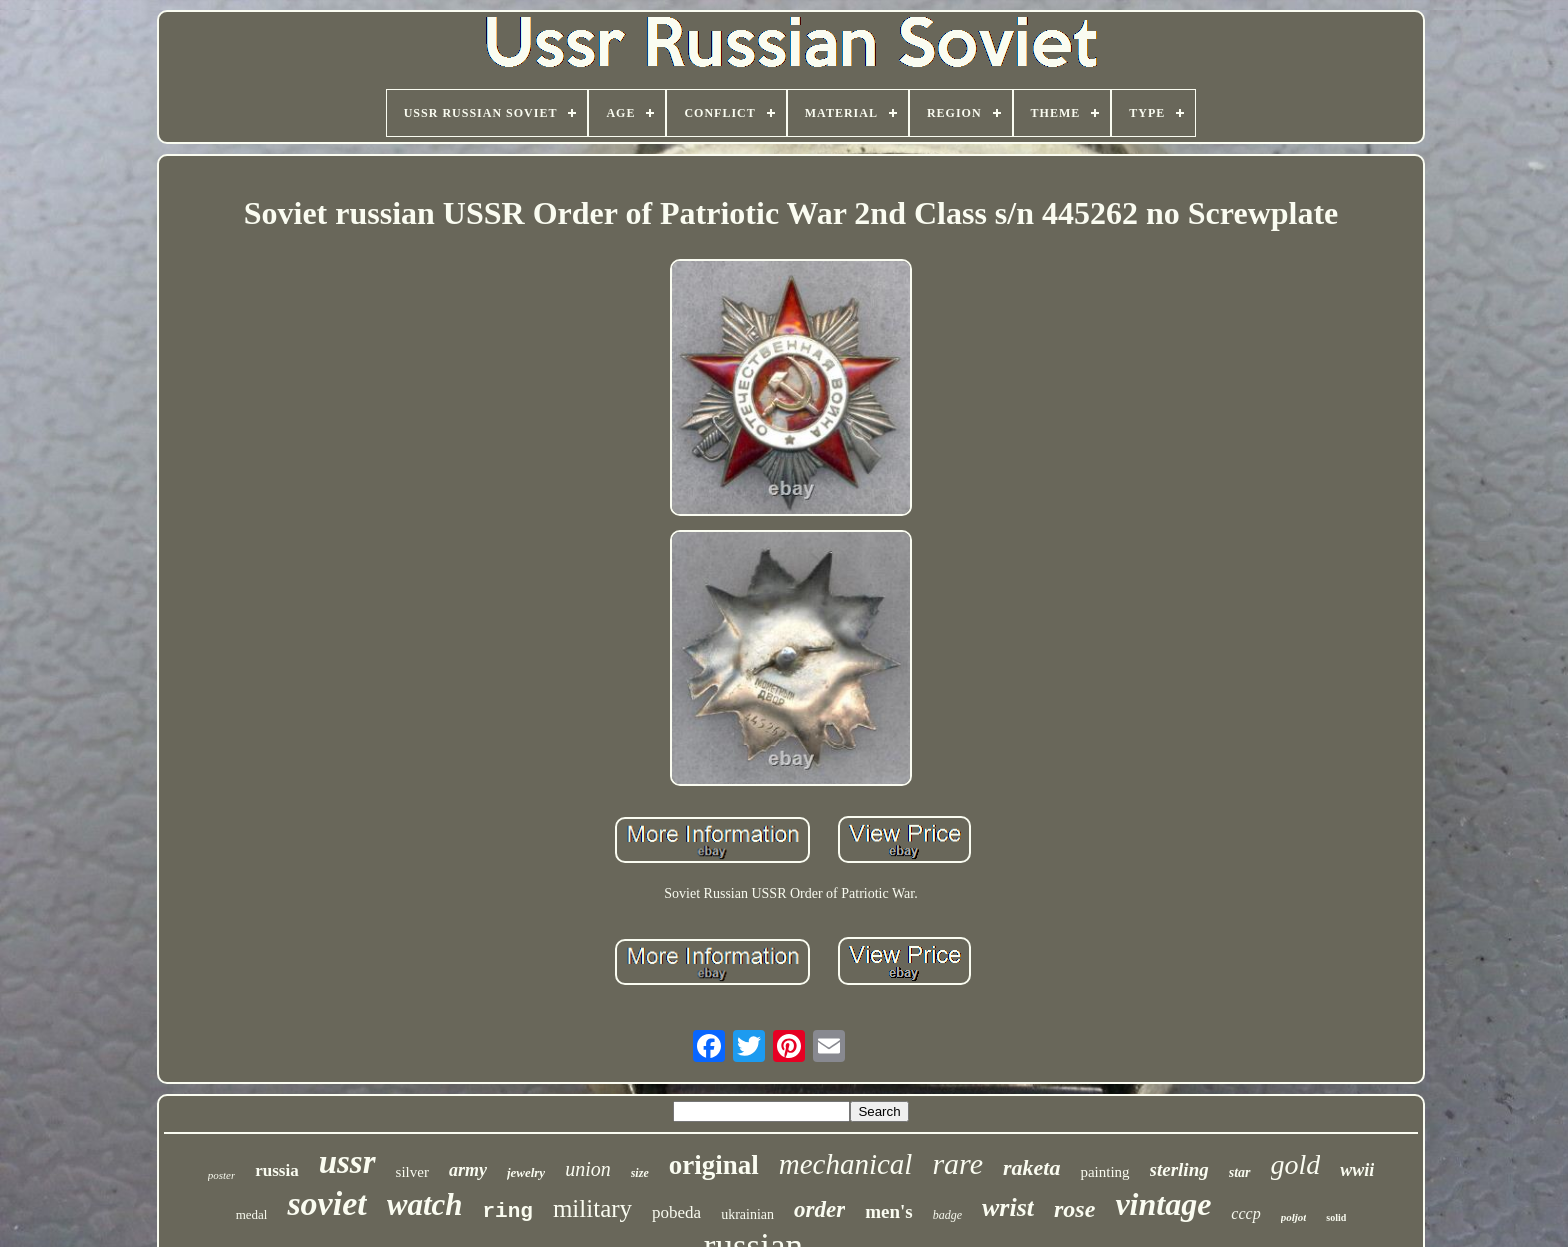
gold (1296, 1164)
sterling (1179, 1169)
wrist (1008, 1207)
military (592, 1208)
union (588, 1169)
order (819, 1209)
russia (276, 1170)
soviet (326, 1203)
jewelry (526, 1172)
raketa (1031, 1167)
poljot (1294, 1217)
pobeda (676, 1212)
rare (957, 1163)
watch (425, 1204)
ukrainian (747, 1214)
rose (1074, 1209)
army (468, 1170)
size (640, 1173)
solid (1336, 1217)
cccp (1245, 1213)
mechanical (846, 1164)
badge (947, 1215)
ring (508, 1211)
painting (1104, 1172)
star (1240, 1172)
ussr (347, 1162)
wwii (1357, 1170)
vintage (1163, 1204)
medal (252, 1214)
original (714, 1165)
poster (222, 1175)
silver (412, 1172)
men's (889, 1211)
